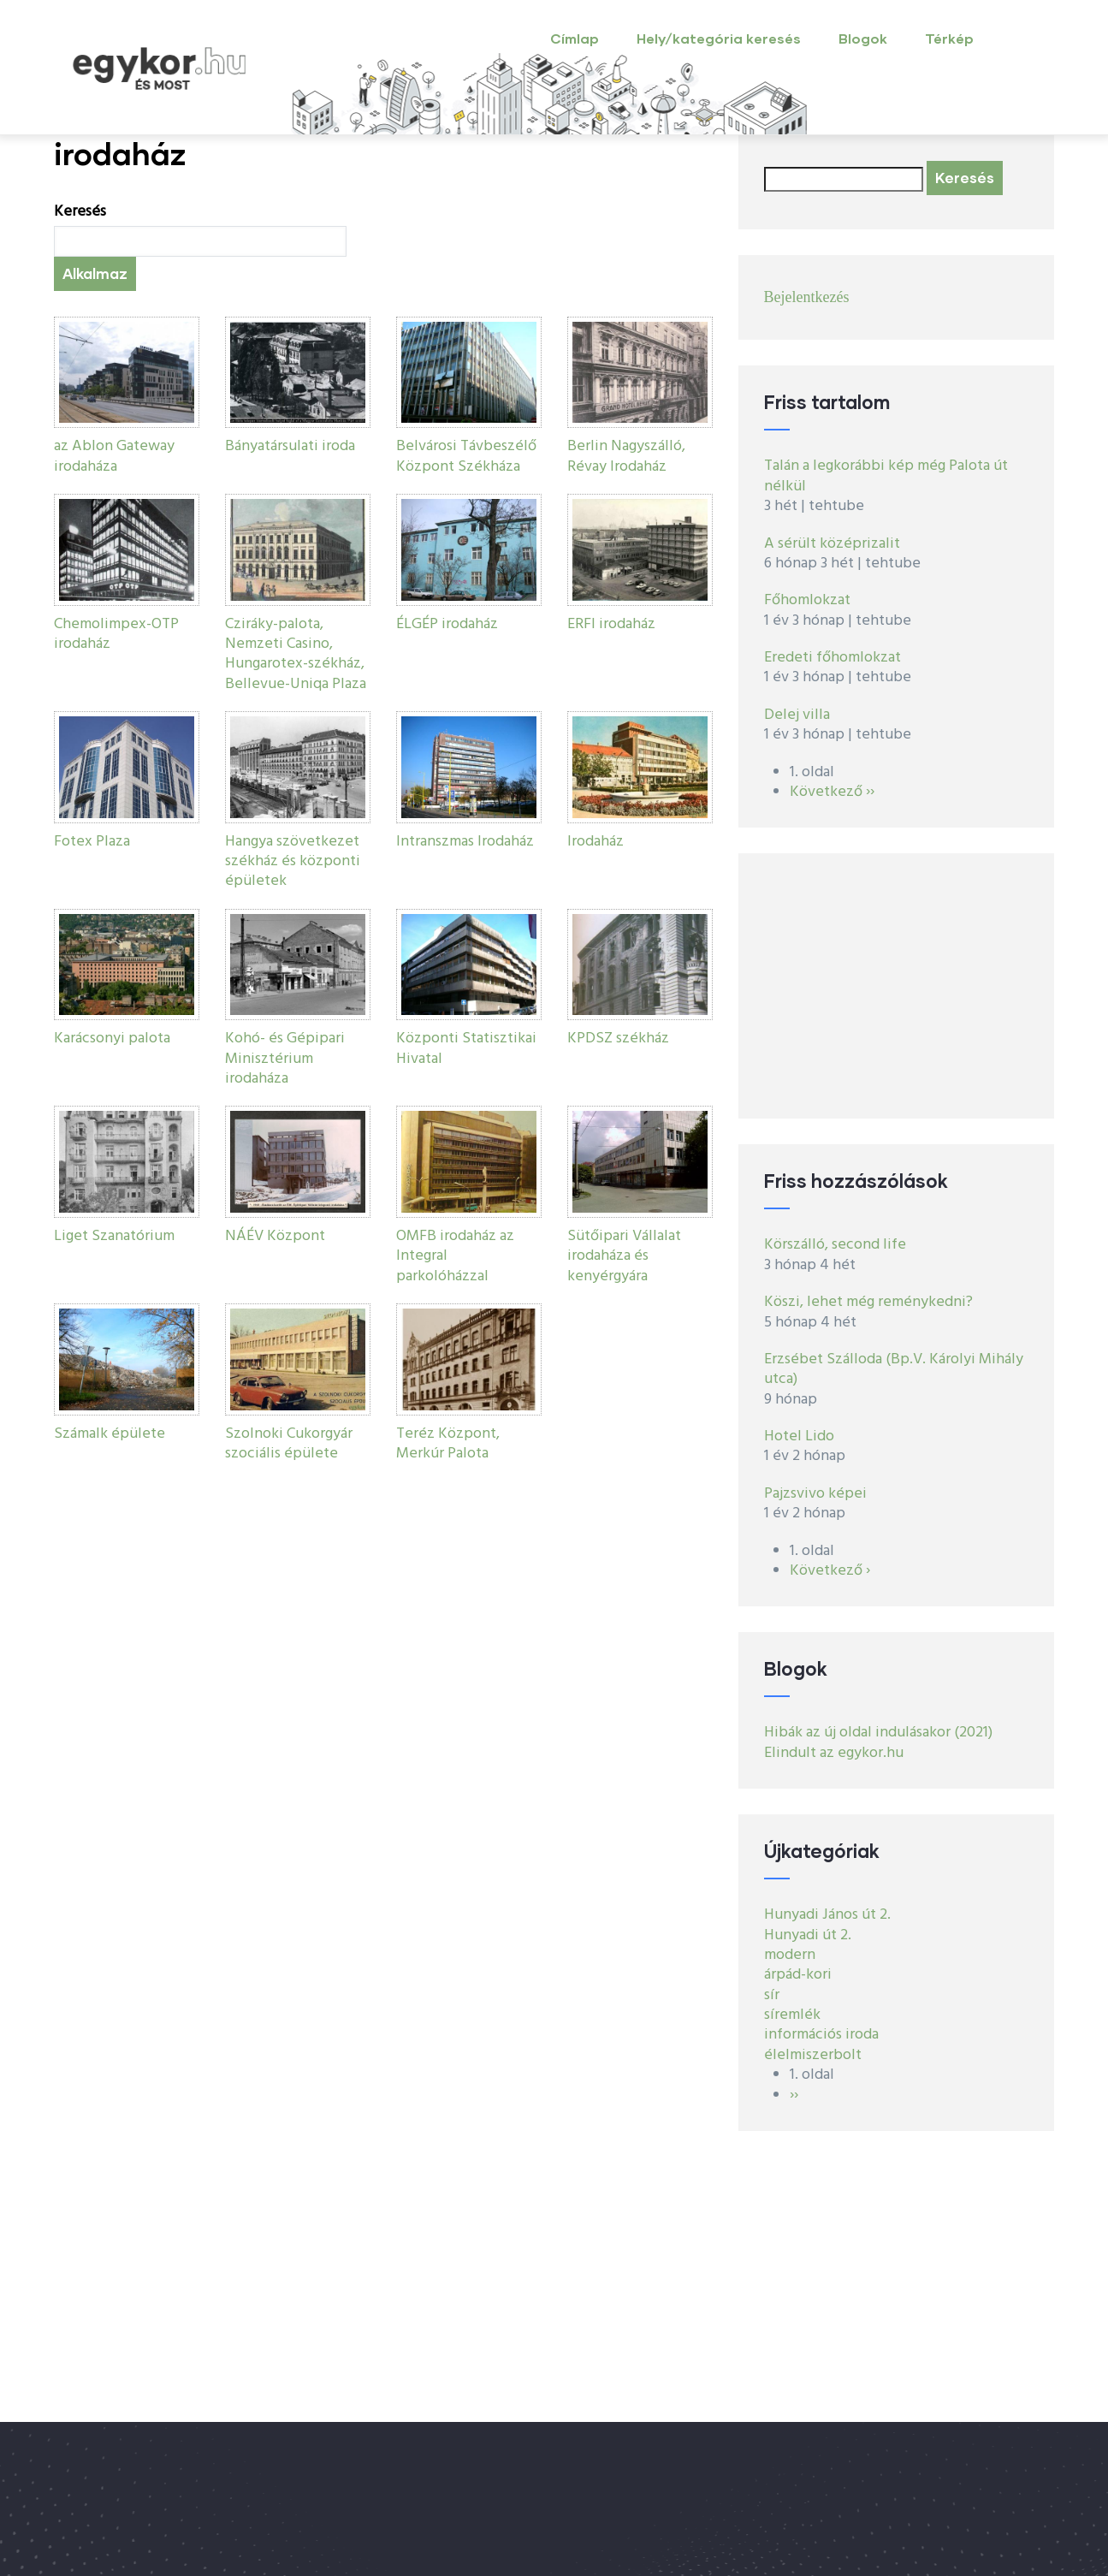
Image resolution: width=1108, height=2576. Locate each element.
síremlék (792, 2015)
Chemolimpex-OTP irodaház (116, 634)
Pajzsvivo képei (815, 1493)
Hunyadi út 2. (807, 1935)
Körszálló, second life (835, 1244)
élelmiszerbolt (813, 2055)
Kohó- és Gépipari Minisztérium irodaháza (285, 1058)
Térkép (949, 38)
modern (789, 1955)
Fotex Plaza (92, 841)
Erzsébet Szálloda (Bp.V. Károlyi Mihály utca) (893, 1369)
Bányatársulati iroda (290, 446)
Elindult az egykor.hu (834, 1753)
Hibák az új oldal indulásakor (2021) (878, 1732)
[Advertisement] (896, 986)
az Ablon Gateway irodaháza (114, 456)
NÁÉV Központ (275, 1236)
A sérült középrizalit (832, 543)
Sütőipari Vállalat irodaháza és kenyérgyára (624, 1256)
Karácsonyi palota (112, 1038)
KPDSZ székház (618, 1038)
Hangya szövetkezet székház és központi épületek (292, 861)
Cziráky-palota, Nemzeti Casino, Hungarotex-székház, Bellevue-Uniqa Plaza (295, 654)
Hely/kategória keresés (719, 38)
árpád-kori (798, 1974)
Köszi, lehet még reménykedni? (868, 1302)
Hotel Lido (799, 1436)
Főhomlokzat (807, 600)
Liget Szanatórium (114, 1236)
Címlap (574, 38)
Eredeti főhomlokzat (832, 657)
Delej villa (797, 715)
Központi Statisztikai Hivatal (466, 1048)
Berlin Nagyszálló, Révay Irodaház (626, 456)
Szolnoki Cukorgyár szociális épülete (289, 1444)
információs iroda (821, 2034)
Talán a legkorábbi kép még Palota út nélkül (886, 476)
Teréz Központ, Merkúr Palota (448, 1444)
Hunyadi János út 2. (827, 1914)
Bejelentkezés (807, 297)
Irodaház (595, 841)
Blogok (862, 38)
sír (771, 1995)
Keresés (80, 212)
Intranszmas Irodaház (465, 841)
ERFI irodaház (611, 624)
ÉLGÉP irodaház (447, 624)
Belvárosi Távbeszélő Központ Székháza (466, 456)
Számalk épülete (109, 1434)
